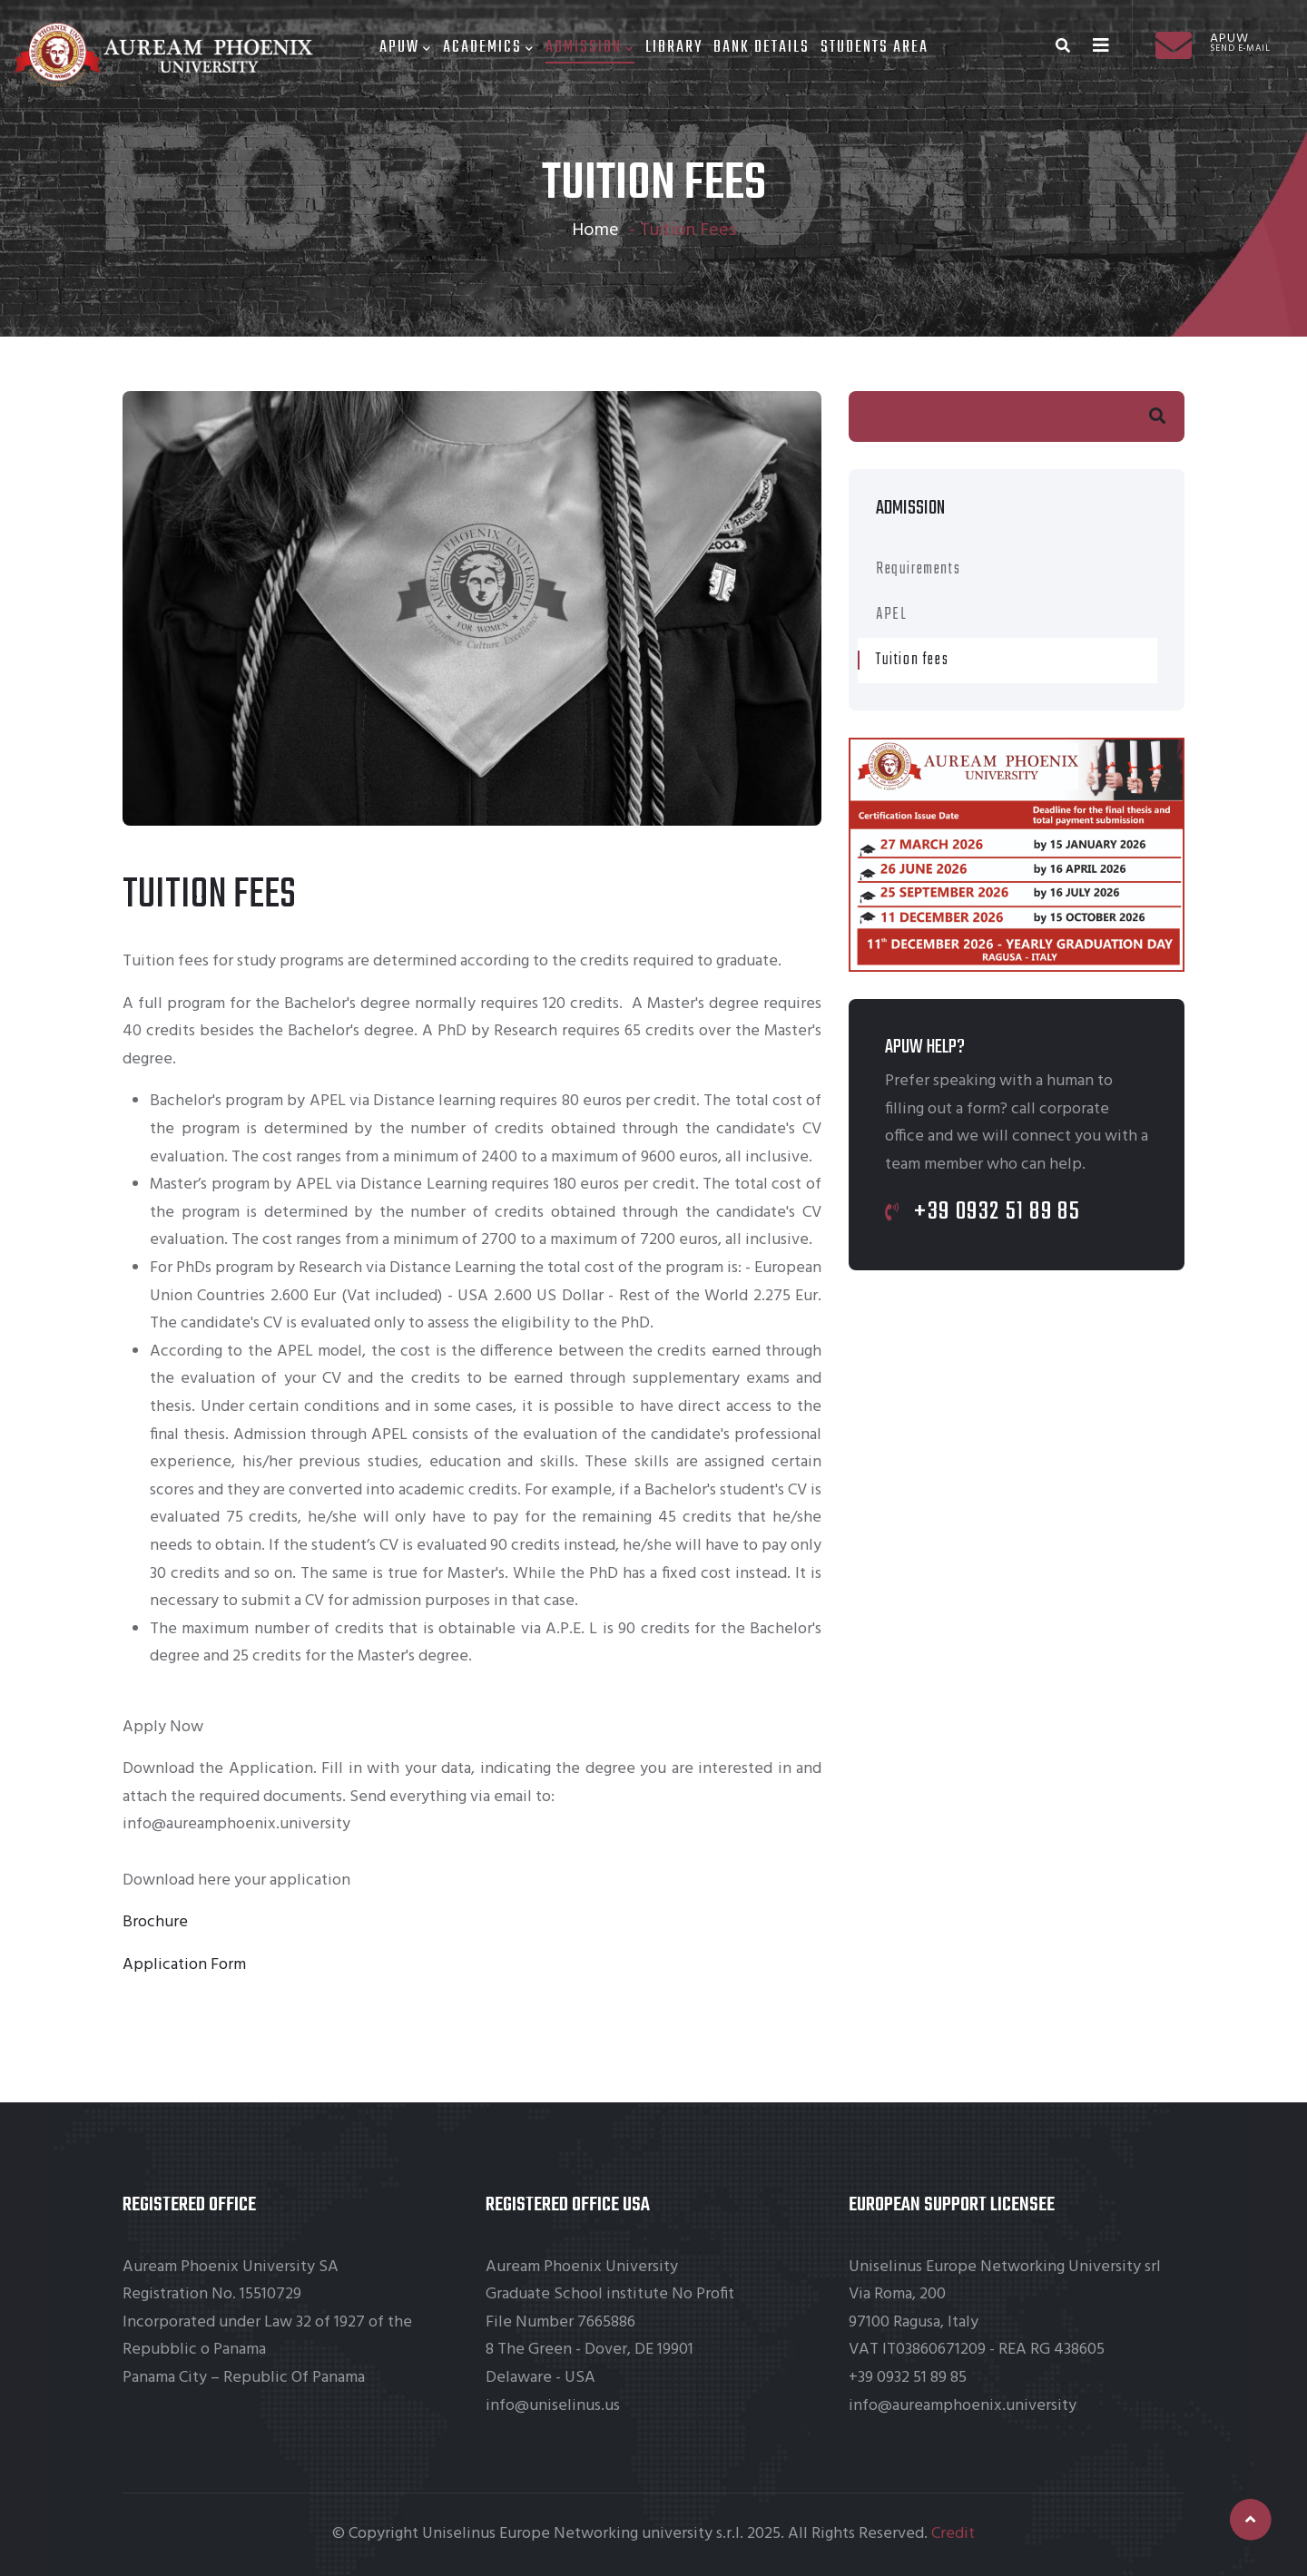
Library (674, 47)
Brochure (155, 1922)
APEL (891, 615)
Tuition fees (912, 660)
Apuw (405, 47)
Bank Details (761, 47)
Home (595, 230)
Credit (953, 2534)
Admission (589, 47)
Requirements (918, 569)
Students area (875, 47)
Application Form (184, 1965)
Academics (489, 47)
